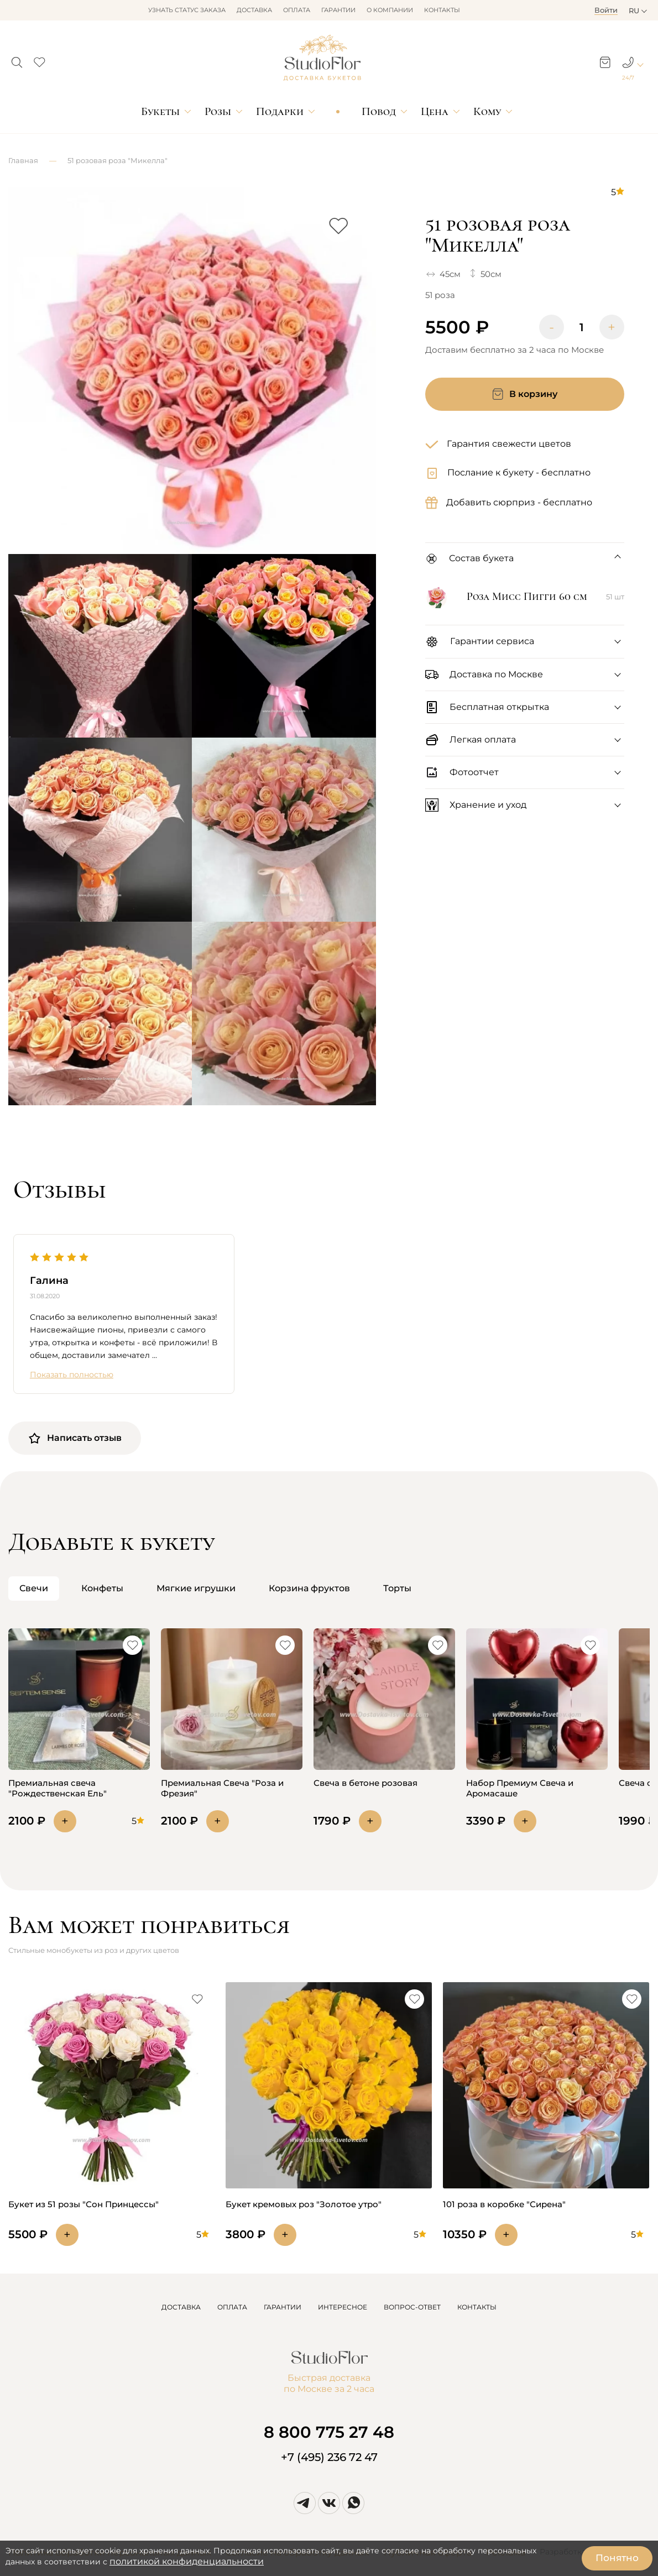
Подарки (280, 111)
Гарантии (338, 10)
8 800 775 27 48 (329, 2432)
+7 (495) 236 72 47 (329, 2457)
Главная (23, 160)
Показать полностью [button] (71, 1375)
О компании (390, 10)
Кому (487, 111)
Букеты (160, 111)
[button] (17, 59)
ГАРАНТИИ (282, 2307)
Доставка (254, 10)
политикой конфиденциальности (186, 2561)
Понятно (617, 2557)
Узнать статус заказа (187, 10)
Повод (379, 111)
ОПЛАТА (232, 2307)
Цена (434, 111)
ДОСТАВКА (181, 2307)
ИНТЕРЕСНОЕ (342, 2307)
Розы (218, 111)
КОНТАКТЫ (477, 2307)
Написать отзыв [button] (75, 1438)
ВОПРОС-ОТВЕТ (412, 2307)
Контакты (442, 10)
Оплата (296, 10)
